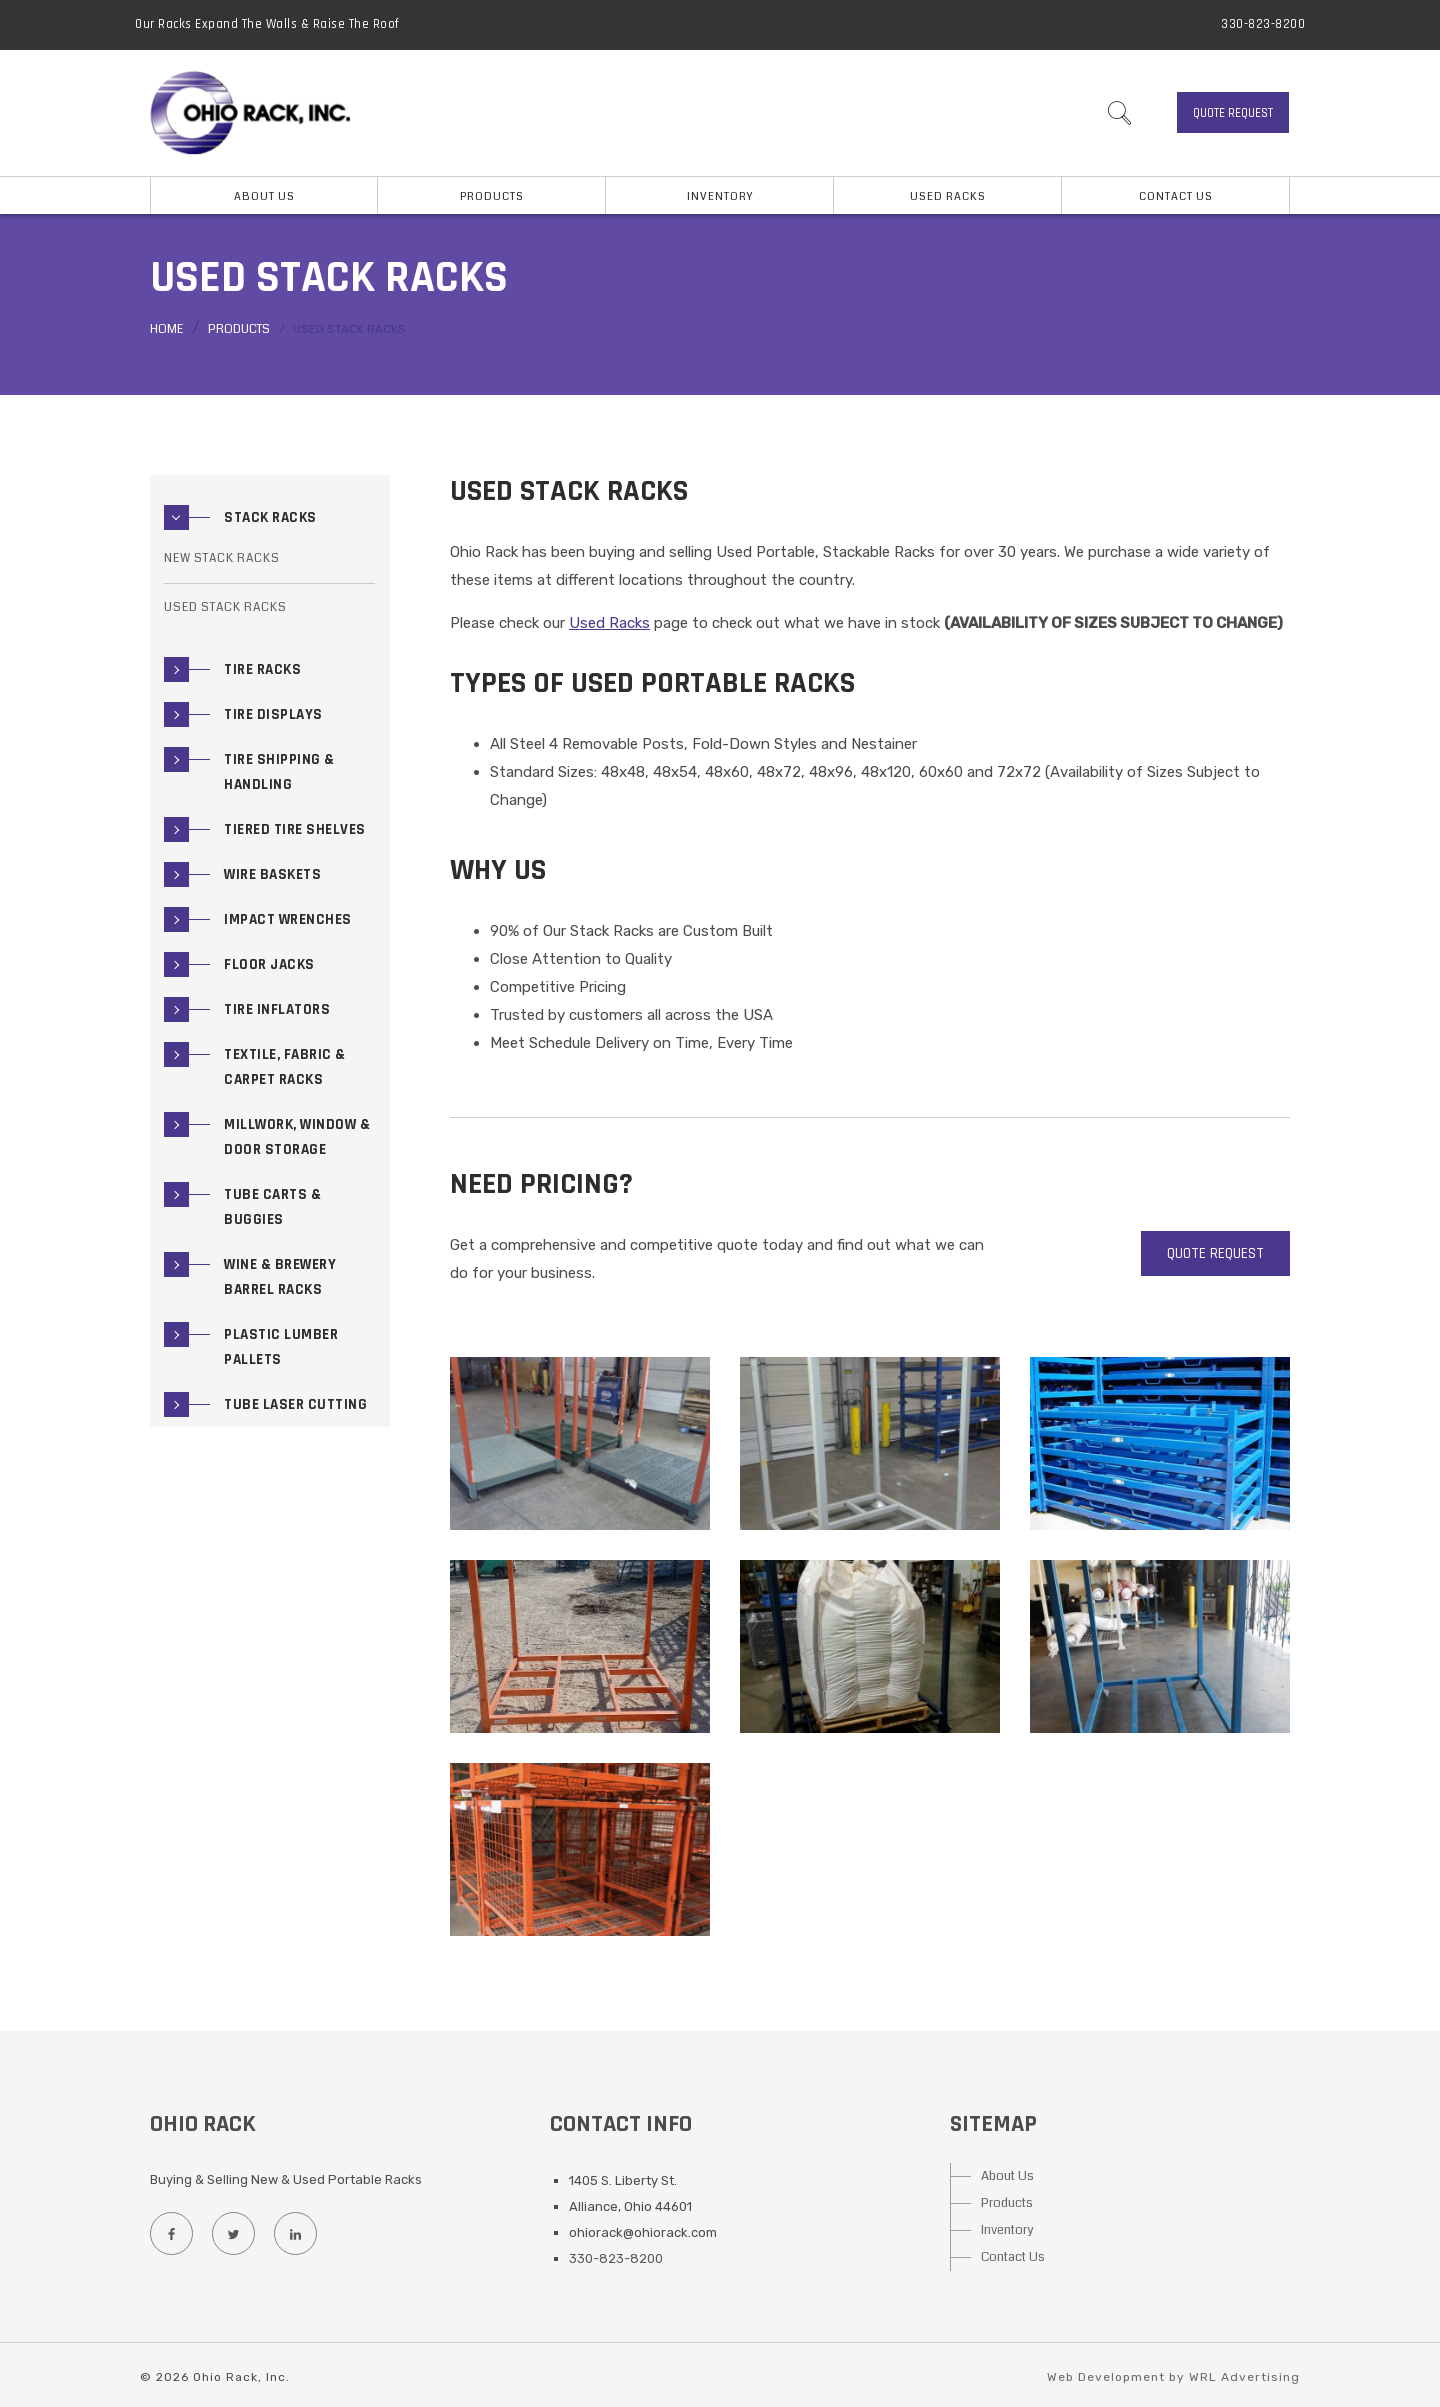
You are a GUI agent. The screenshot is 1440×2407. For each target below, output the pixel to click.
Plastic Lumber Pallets (281, 1347)
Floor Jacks (269, 964)
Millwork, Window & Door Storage (297, 1137)
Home (166, 329)
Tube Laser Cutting (295, 1404)
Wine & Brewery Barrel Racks (280, 1277)
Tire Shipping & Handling (279, 772)
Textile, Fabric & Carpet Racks (285, 1067)
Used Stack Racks (225, 607)
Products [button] (492, 196)
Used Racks (948, 196)
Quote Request (1233, 113)
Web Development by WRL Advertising (1173, 2377)
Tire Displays (273, 714)
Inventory (1007, 2230)
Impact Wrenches (288, 919)
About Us (1007, 2176)
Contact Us (1176, 196)
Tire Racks (262, 669)
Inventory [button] (720, 196)
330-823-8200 (1263, 24)
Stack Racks (270, 517)
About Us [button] (264, 196)
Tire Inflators (277, 1009)
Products (239, 329)
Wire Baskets (272, 874)
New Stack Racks (222, 558)
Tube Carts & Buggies (272, 1207)
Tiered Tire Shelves (295, 829)
